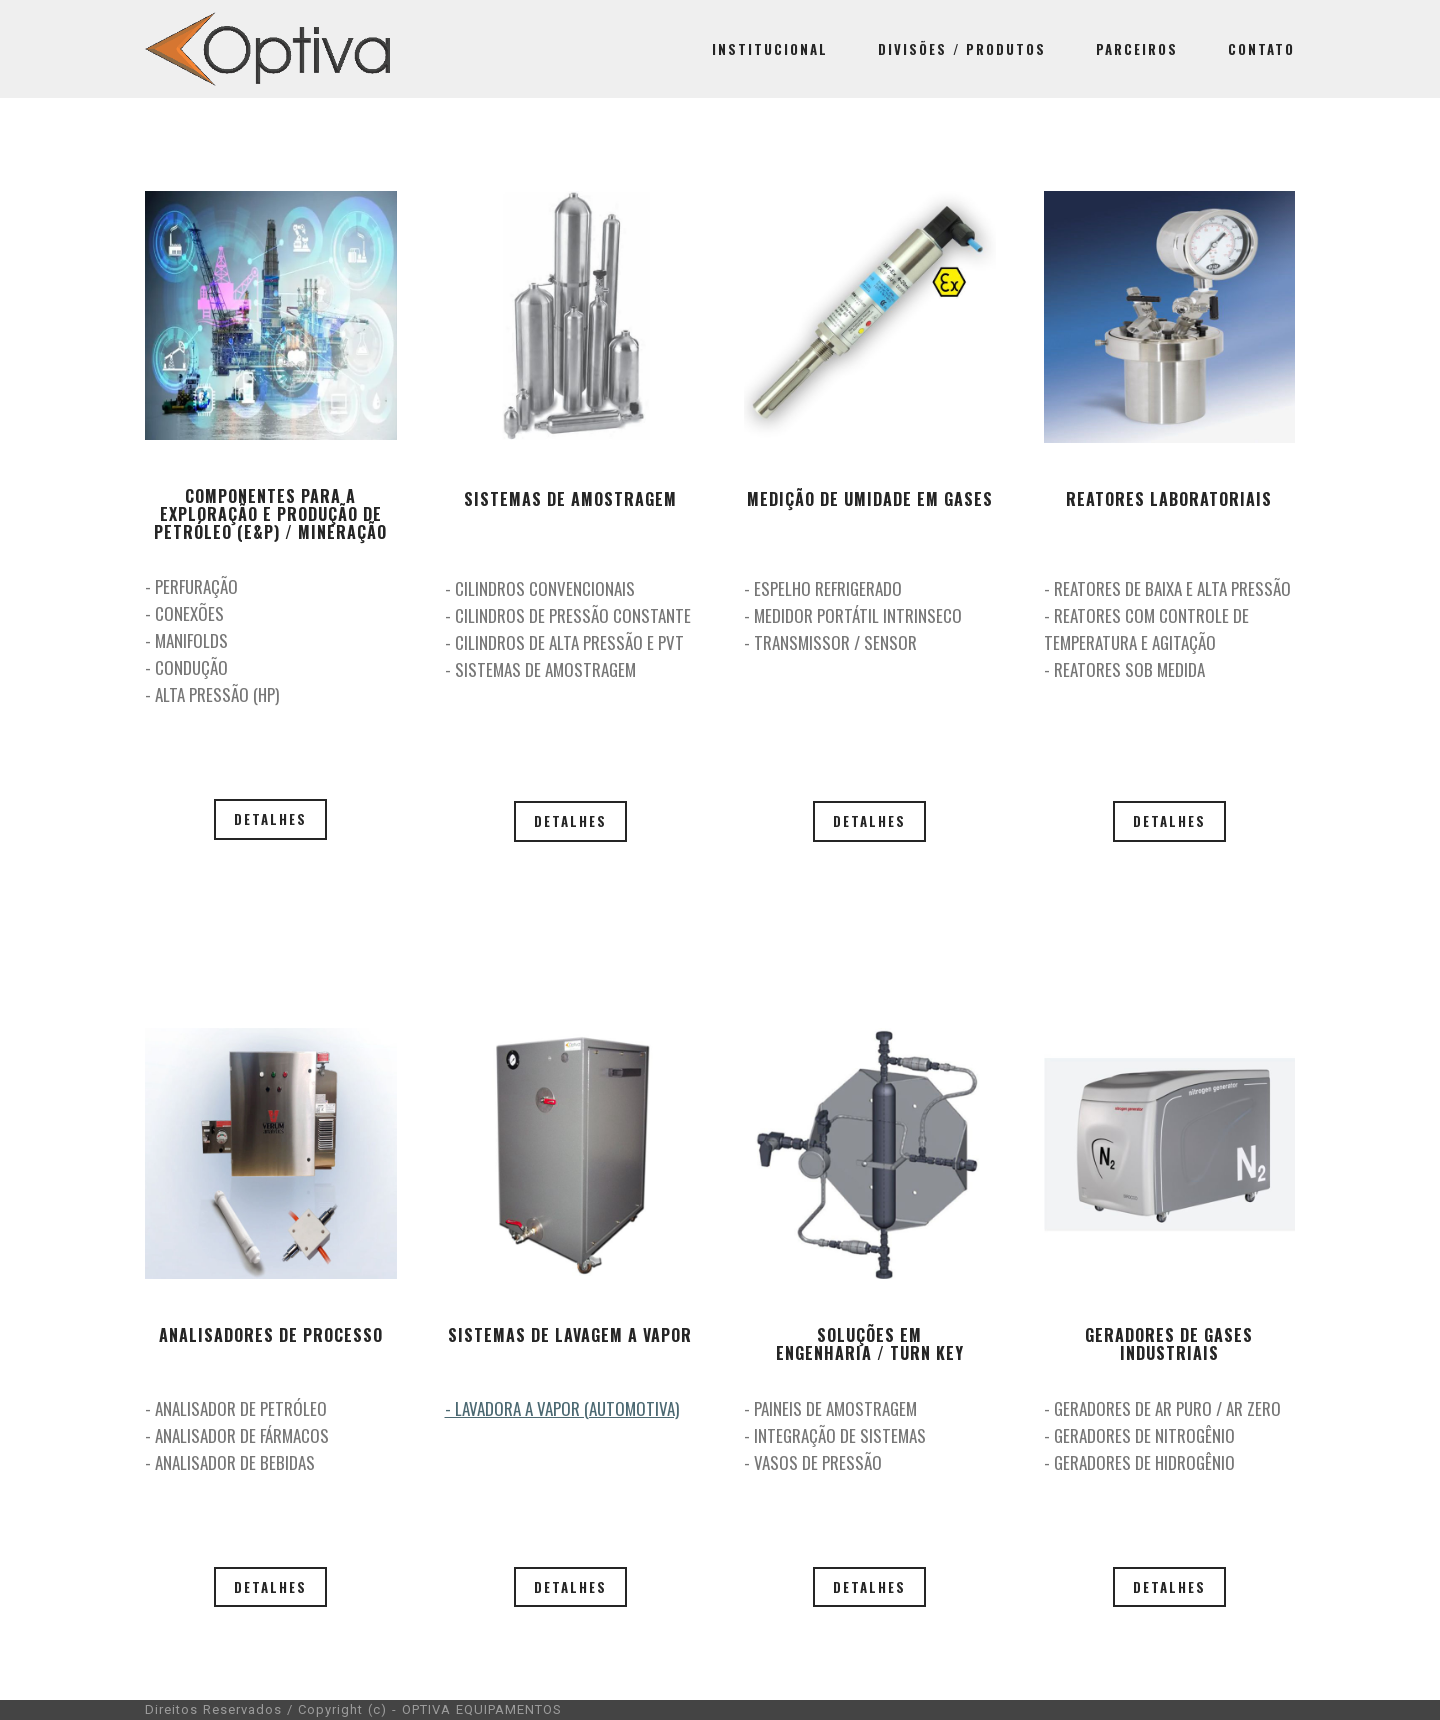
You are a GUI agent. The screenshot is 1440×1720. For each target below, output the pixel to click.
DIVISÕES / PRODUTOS (962, 49)
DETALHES (270, 819)
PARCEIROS (1137, 49)
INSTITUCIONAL (770, 49)
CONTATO (1261, 49)
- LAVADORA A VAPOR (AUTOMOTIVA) (562, 1408)
